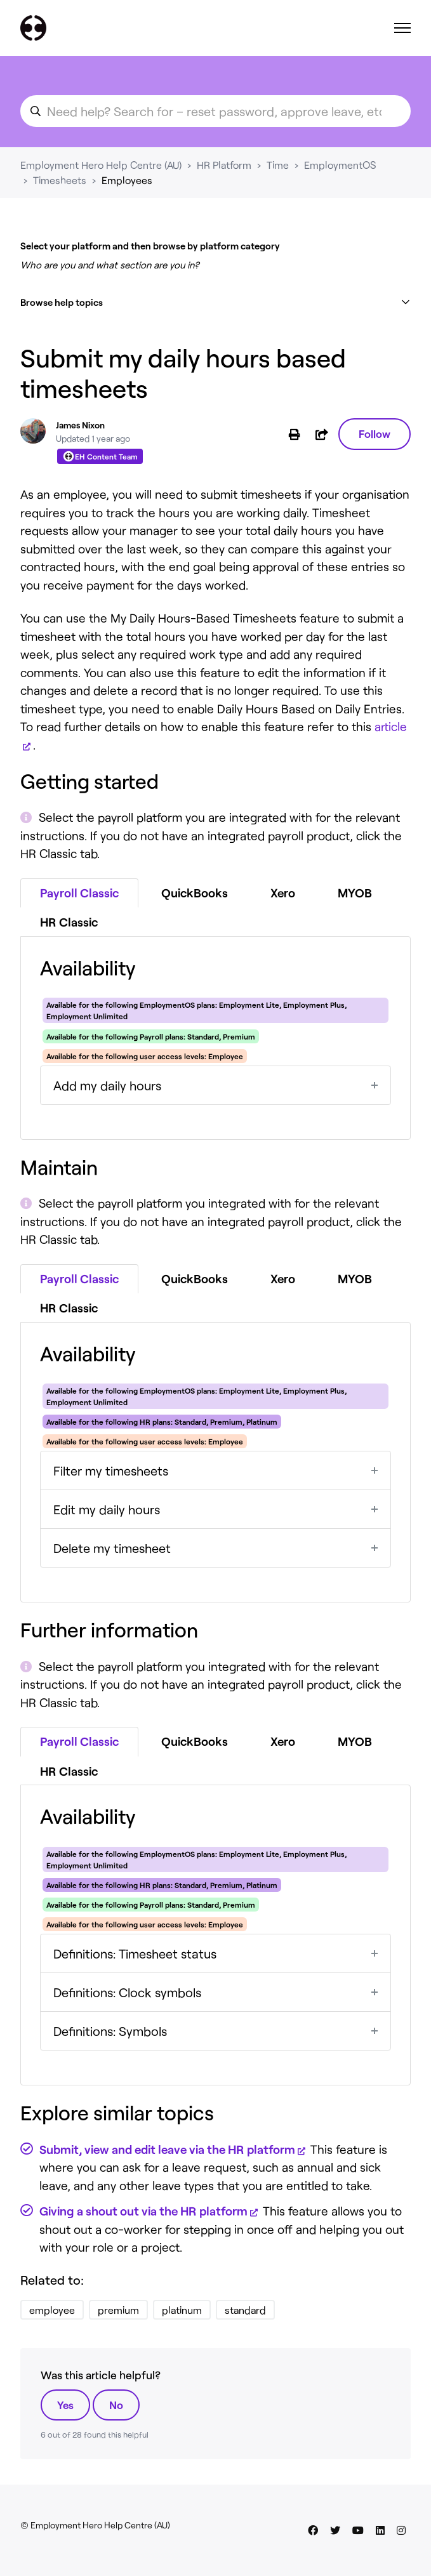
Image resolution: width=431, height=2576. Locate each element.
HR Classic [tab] (69, 922)
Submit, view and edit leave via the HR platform (167, 2149)
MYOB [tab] (355, 892)
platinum (182, 2310)
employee (52, 2310)
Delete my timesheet (112, 1548)
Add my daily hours (107, 1085)
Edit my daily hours (106, 1509)
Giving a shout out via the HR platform (143, 2210)
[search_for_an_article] (215, 111)
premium (118, 2310)
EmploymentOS (340, 165)
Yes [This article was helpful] (65, 2404)
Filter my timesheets (110, 1470)
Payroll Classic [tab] (79, 892)
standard (245, 2310)
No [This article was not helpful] (116, 2404)
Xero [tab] (282, 892)
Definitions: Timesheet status (134, 1953)
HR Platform (224, 165)
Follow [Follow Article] (374, 433)
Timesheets (59, 180)
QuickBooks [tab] (194, 892)
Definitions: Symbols (110, 2030)
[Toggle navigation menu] (402, 28)
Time (278, 165)
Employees (127, 180)
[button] (215, 302)
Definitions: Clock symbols (127, 1992)
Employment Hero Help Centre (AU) (101, 165)
